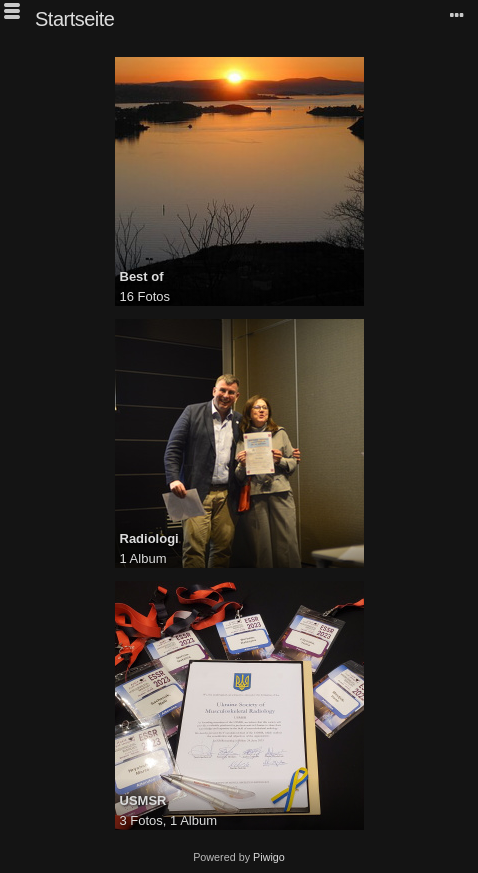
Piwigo (269, 857)
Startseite (74, 19)
